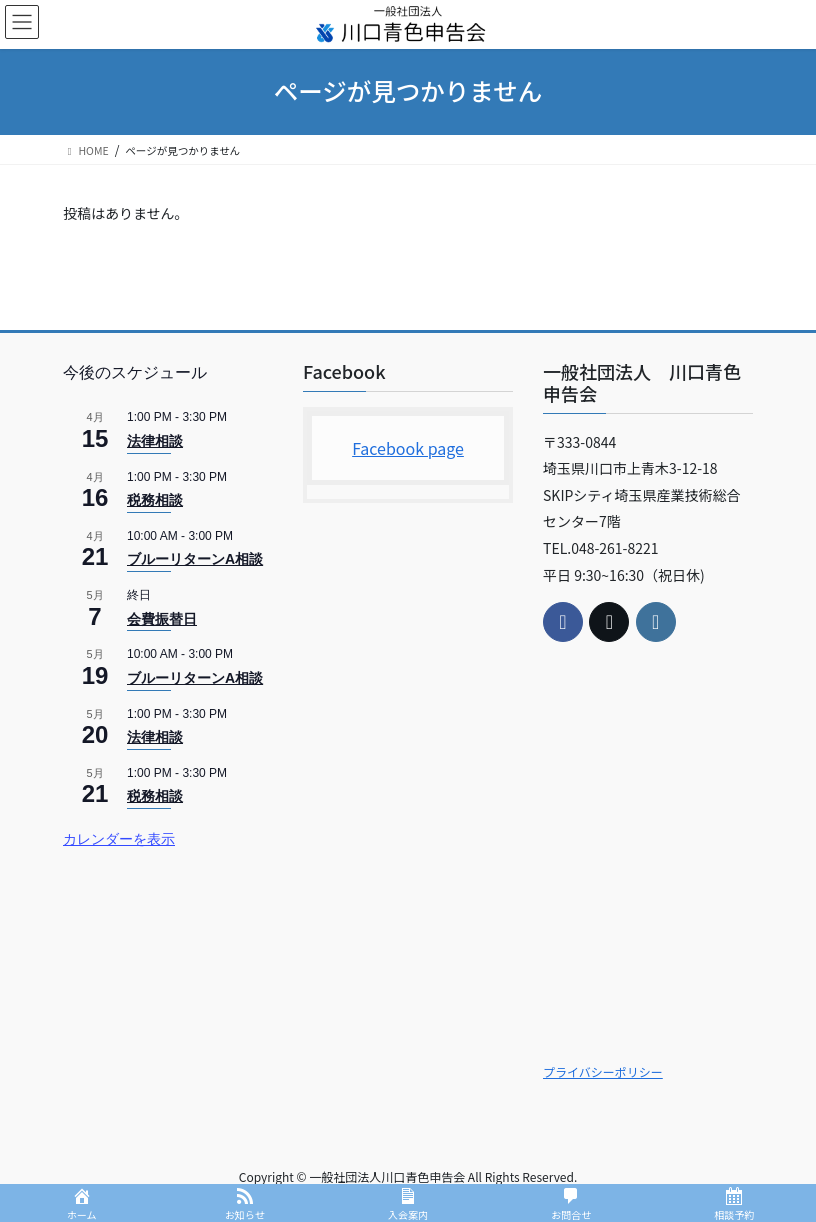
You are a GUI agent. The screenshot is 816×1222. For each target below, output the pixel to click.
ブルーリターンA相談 (195, 559)
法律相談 (155, 441)
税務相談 (155, 500)
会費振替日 (162, 619)
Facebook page (408, 448)
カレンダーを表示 (119, 839)
